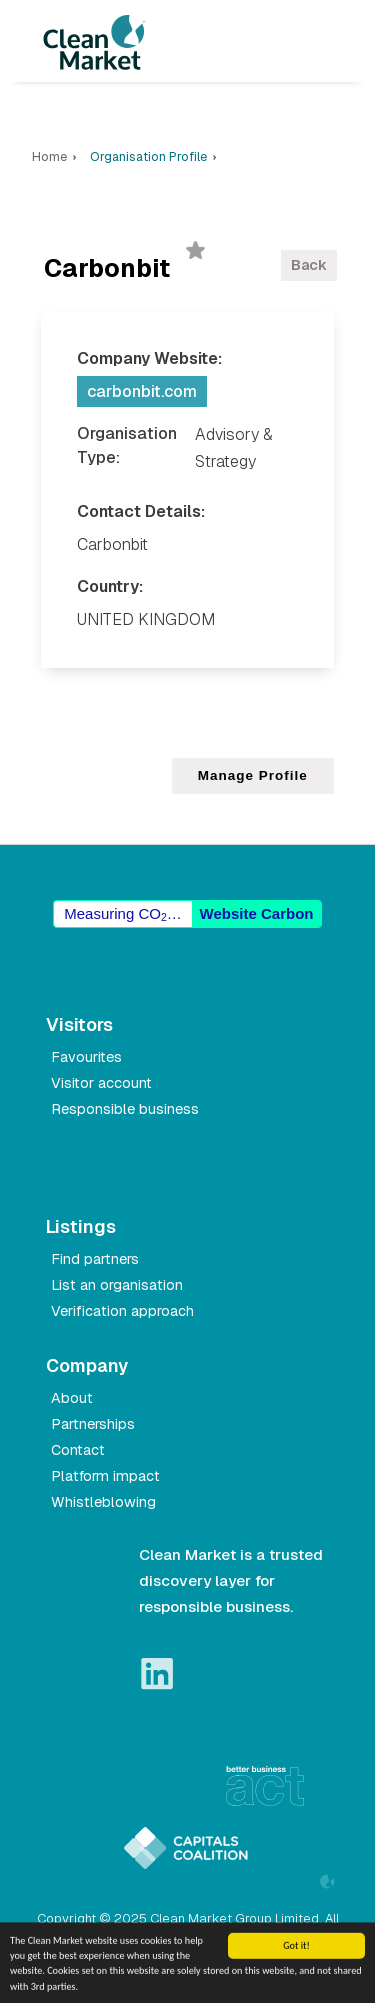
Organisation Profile (148, 157)
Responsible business (125, 1109)
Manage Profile (253, 775)
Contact (78, 1450)
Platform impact (105, 1476)
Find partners (95, 1259)
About (72, 1398)
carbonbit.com (142, 391)
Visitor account (101, 1083)
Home (49, 157)
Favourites (86, 1057)
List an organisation (117, 1285)
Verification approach (122, 1311)
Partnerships (93, 1424)
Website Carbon (257, 913)
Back (309, 265)
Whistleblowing (103, 1502)
